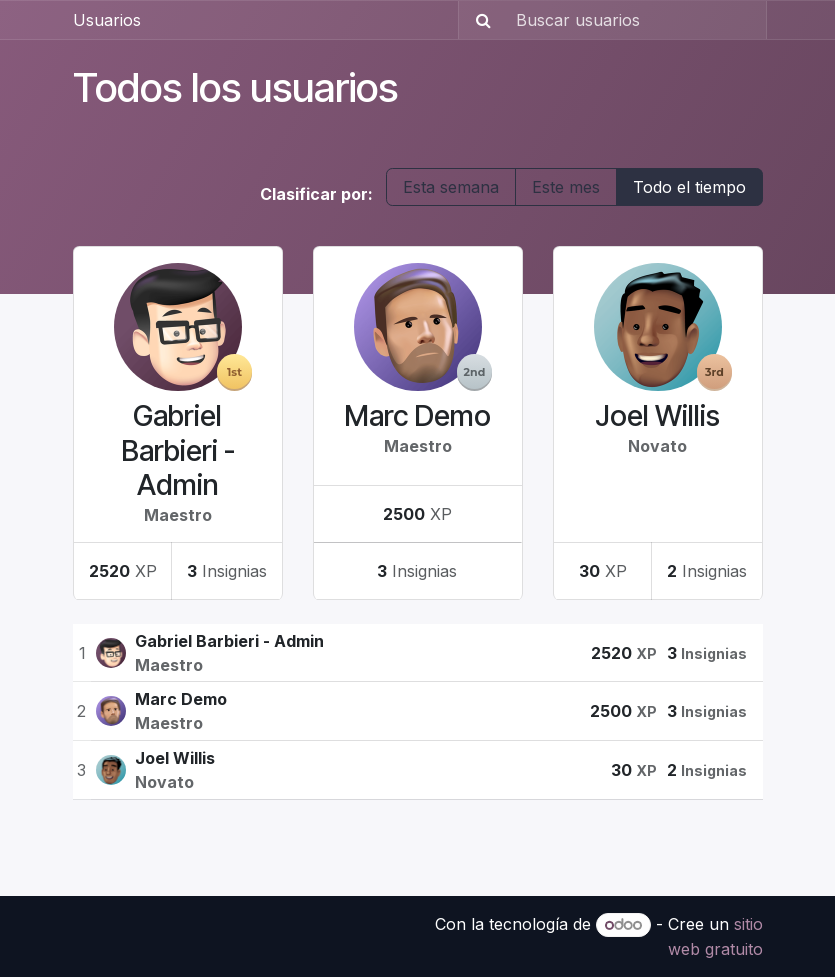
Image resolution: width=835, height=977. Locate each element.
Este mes (566, 187)
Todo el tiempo (689, 187)
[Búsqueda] (477, 20)
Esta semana (451, 187)
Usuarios (107, 20)
